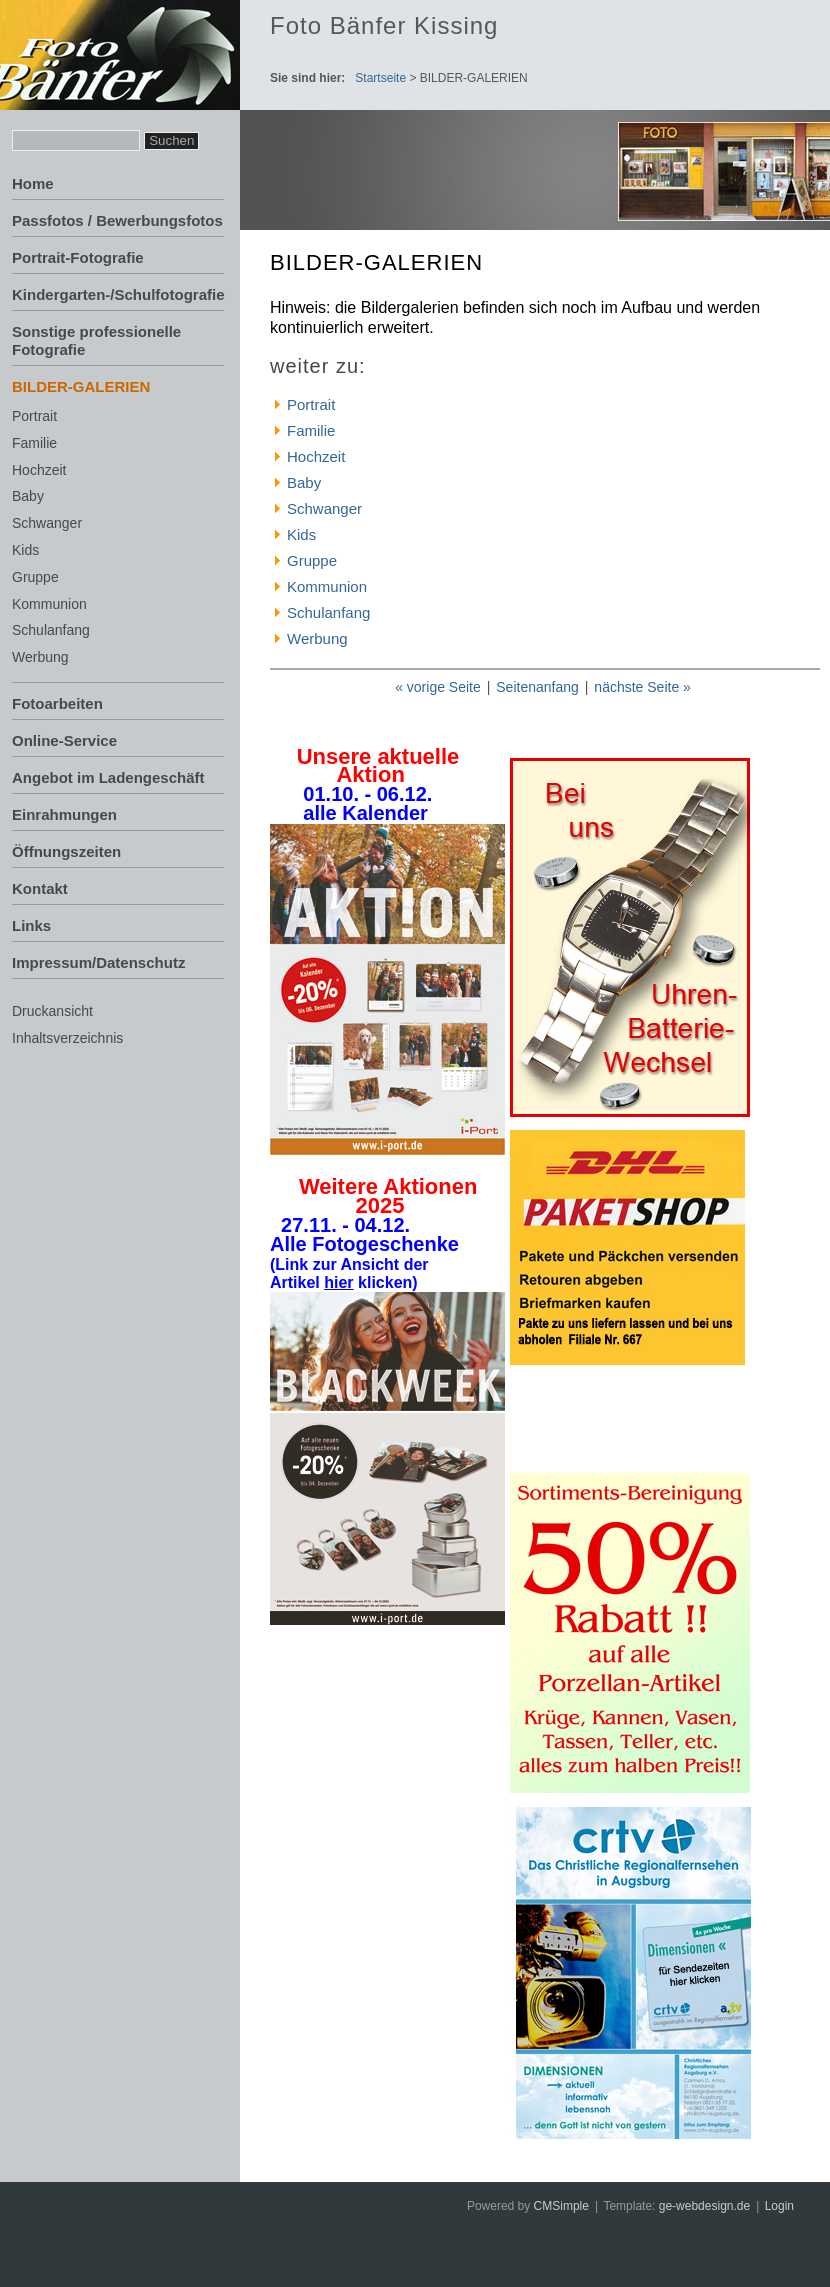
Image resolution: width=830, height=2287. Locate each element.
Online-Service (64, 740)
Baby (28, 496)
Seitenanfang (537, 687)
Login (779, 2206)
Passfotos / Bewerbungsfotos (117, 220)
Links (31, 925)
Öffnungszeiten (66, 851)
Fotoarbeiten (57, 703)
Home (33, 183)
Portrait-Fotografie (78, 257)
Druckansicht (52, 1011)
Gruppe (35, 577)
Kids (25, 550)
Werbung (40, 657)
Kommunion (49, 604)
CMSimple (561, 2206)
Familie (34, 443)
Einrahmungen (64, 814)
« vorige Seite (438, 687)
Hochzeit (39, 470)
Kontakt (40, 888)
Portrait (34, 416)
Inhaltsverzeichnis (67, 1038)
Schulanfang (51, 630)
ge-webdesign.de (704, 2206)
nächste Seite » (642, 687)
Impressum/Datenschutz (98, 962)
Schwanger (47, 523)
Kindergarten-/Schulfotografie (118, 294)
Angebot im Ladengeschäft (108, 777)
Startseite (380, 78)
